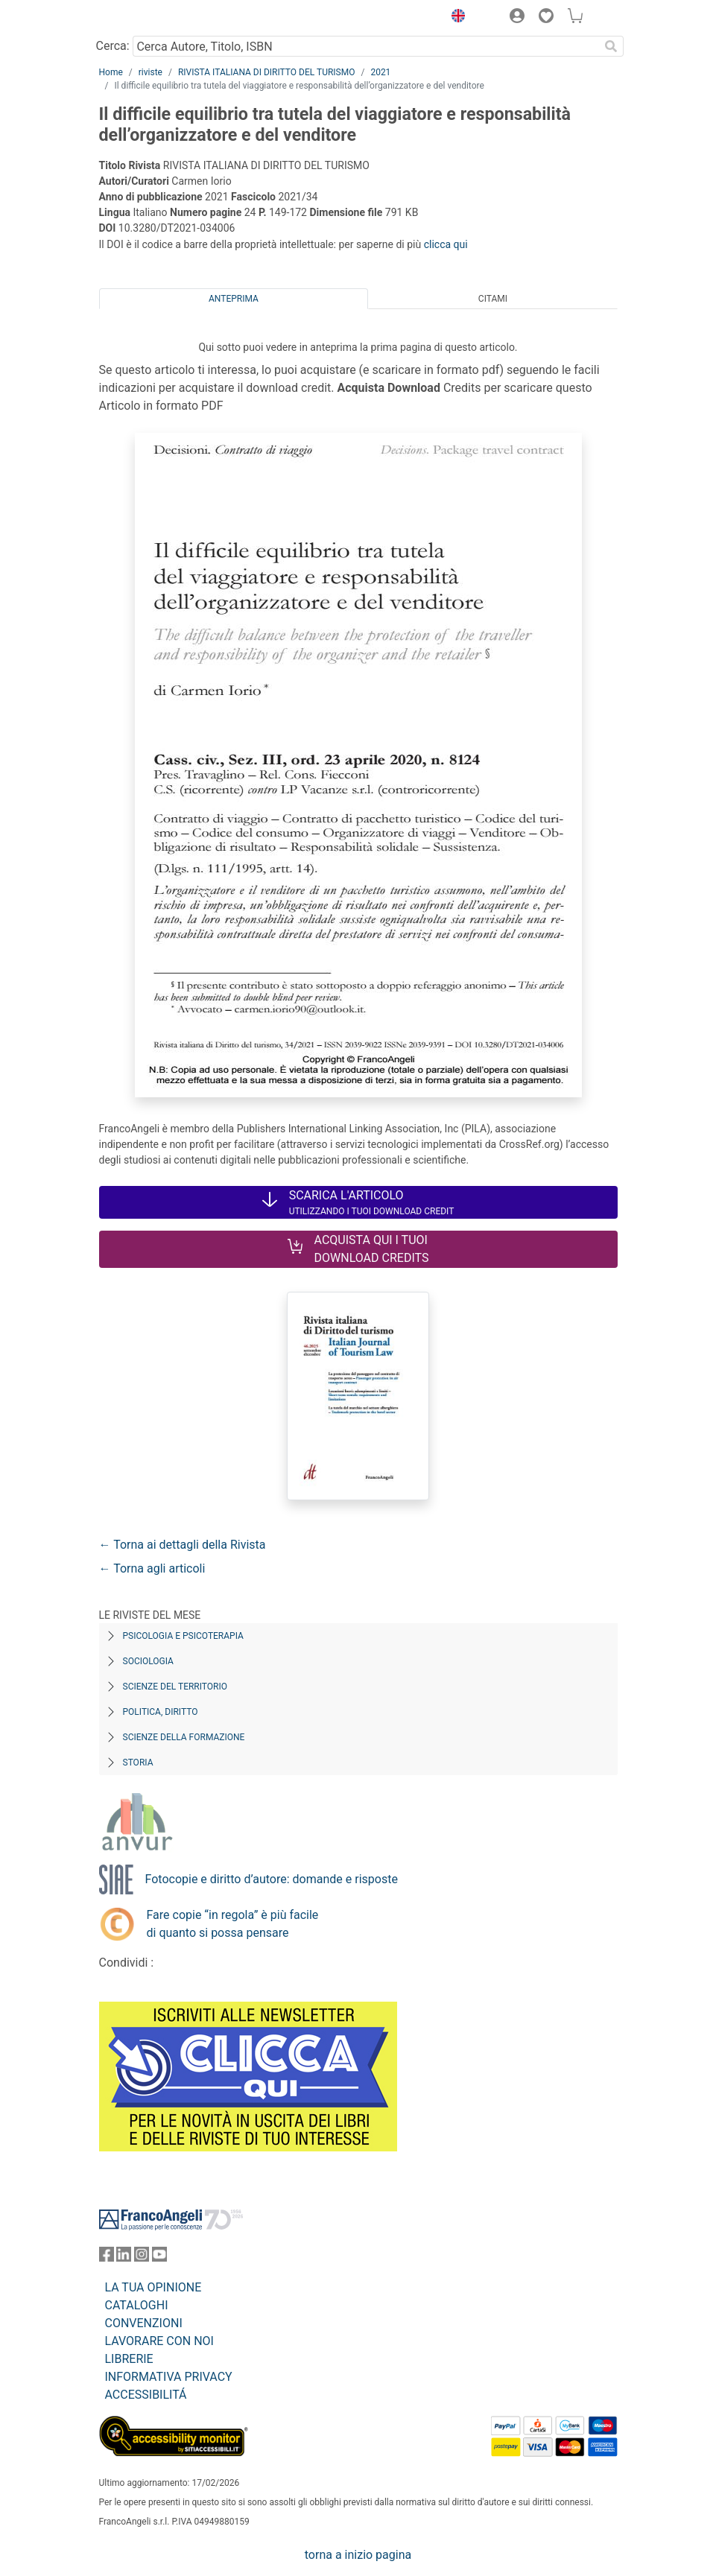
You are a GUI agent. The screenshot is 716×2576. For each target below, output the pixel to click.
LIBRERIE (129, 2359)
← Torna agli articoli (152, 1568)
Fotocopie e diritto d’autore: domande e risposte (271, 1879)
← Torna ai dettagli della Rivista (182, 1545)
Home (111, 72)
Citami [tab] (492, 299)
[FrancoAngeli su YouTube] (159, 2257)
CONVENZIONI (144, 2323)
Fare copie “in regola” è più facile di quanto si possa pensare (233, 1924)
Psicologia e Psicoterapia (183, 1636)
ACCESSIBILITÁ (146, 2395)
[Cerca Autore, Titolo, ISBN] (366, 46)
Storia (138, 1762)
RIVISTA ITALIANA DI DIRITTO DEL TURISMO (266, 72)
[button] (455, 17)
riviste (150, 72)
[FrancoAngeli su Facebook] (106, 2257)
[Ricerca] (612, 46)
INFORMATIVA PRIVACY (168, 2377)
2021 (380, 72)
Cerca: (113, 46)
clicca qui (446, 244)
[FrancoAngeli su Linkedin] (123, 2257)
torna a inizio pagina (358, 2555)
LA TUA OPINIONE (153, 2287)
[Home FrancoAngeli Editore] (149, 18)
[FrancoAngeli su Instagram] (141, 2257)
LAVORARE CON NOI (159, 2341)
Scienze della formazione (184, 1737)
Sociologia (148, 1661)
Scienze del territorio (175, 1686)
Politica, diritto (160, 1712)
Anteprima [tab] (234, 299)
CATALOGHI (136, 2305)
